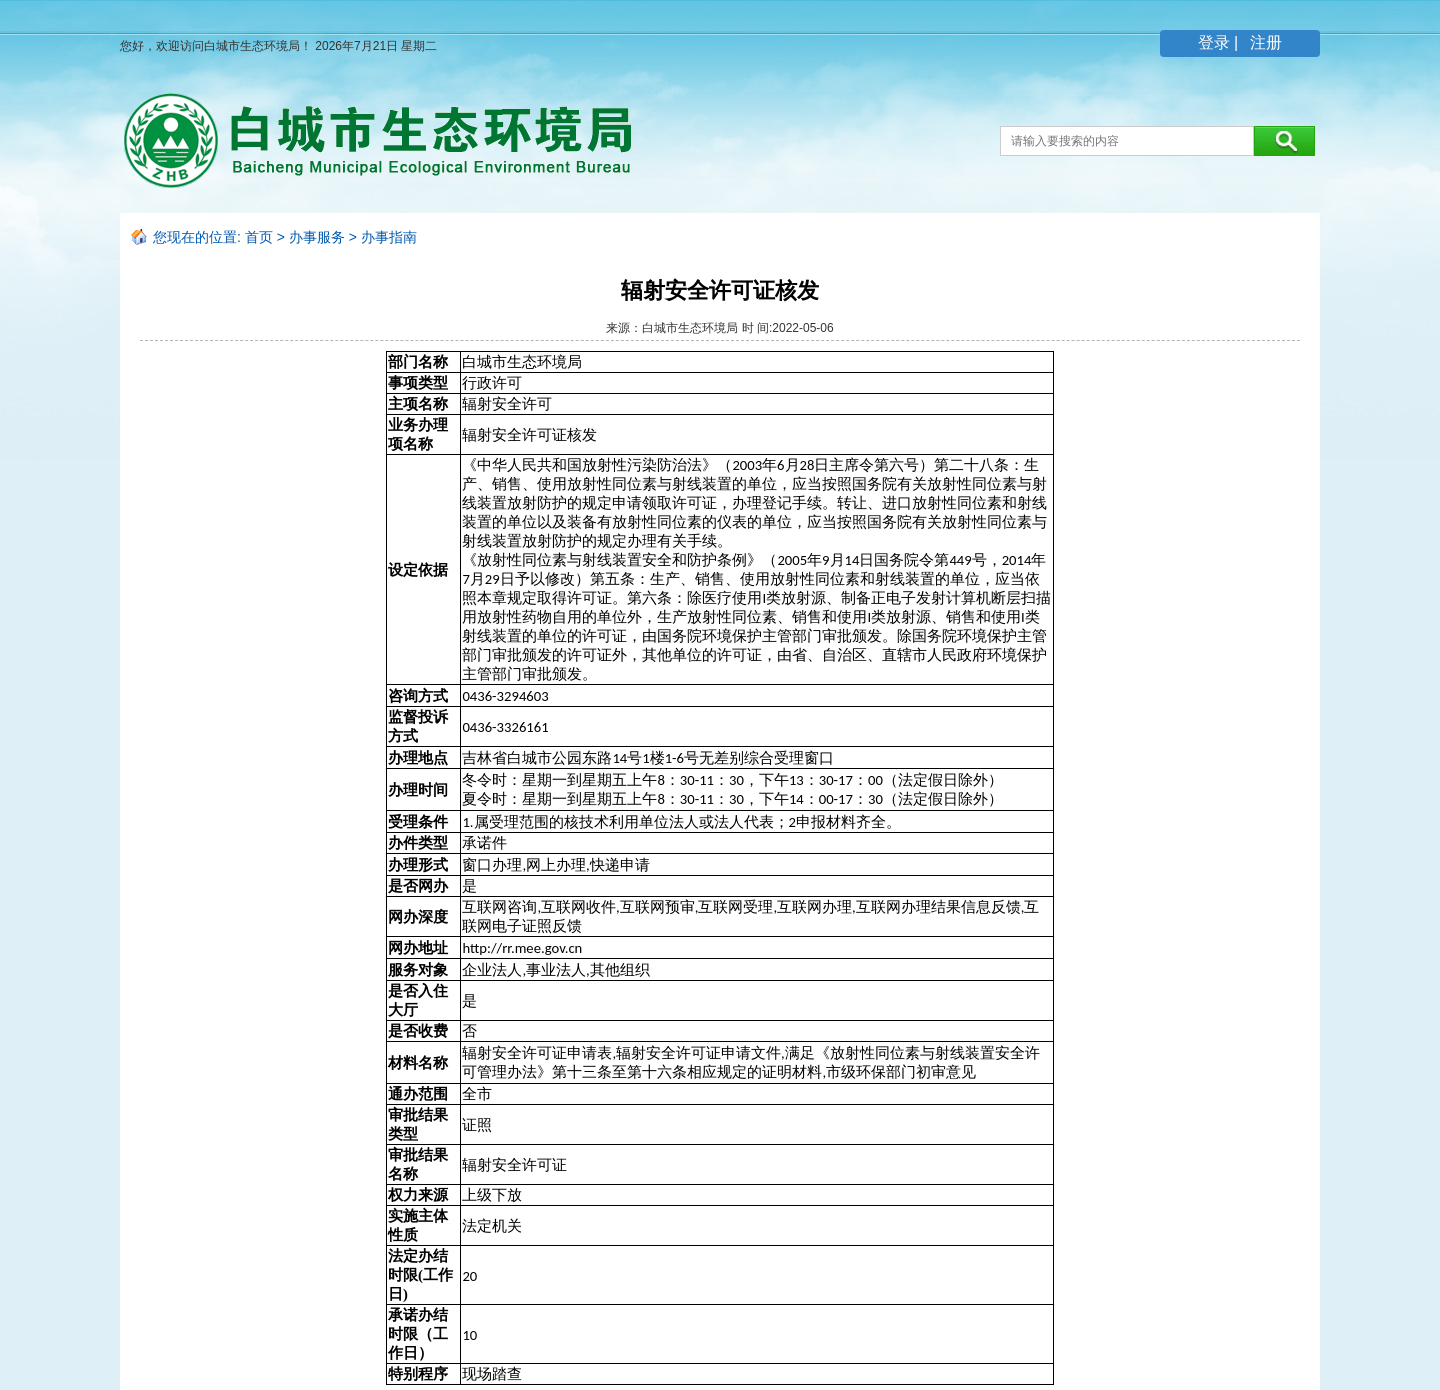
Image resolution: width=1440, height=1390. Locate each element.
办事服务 (317, 237)
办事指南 (389, 237)
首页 (259, 237)
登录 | (1220, 42)
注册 (1264, 42)
